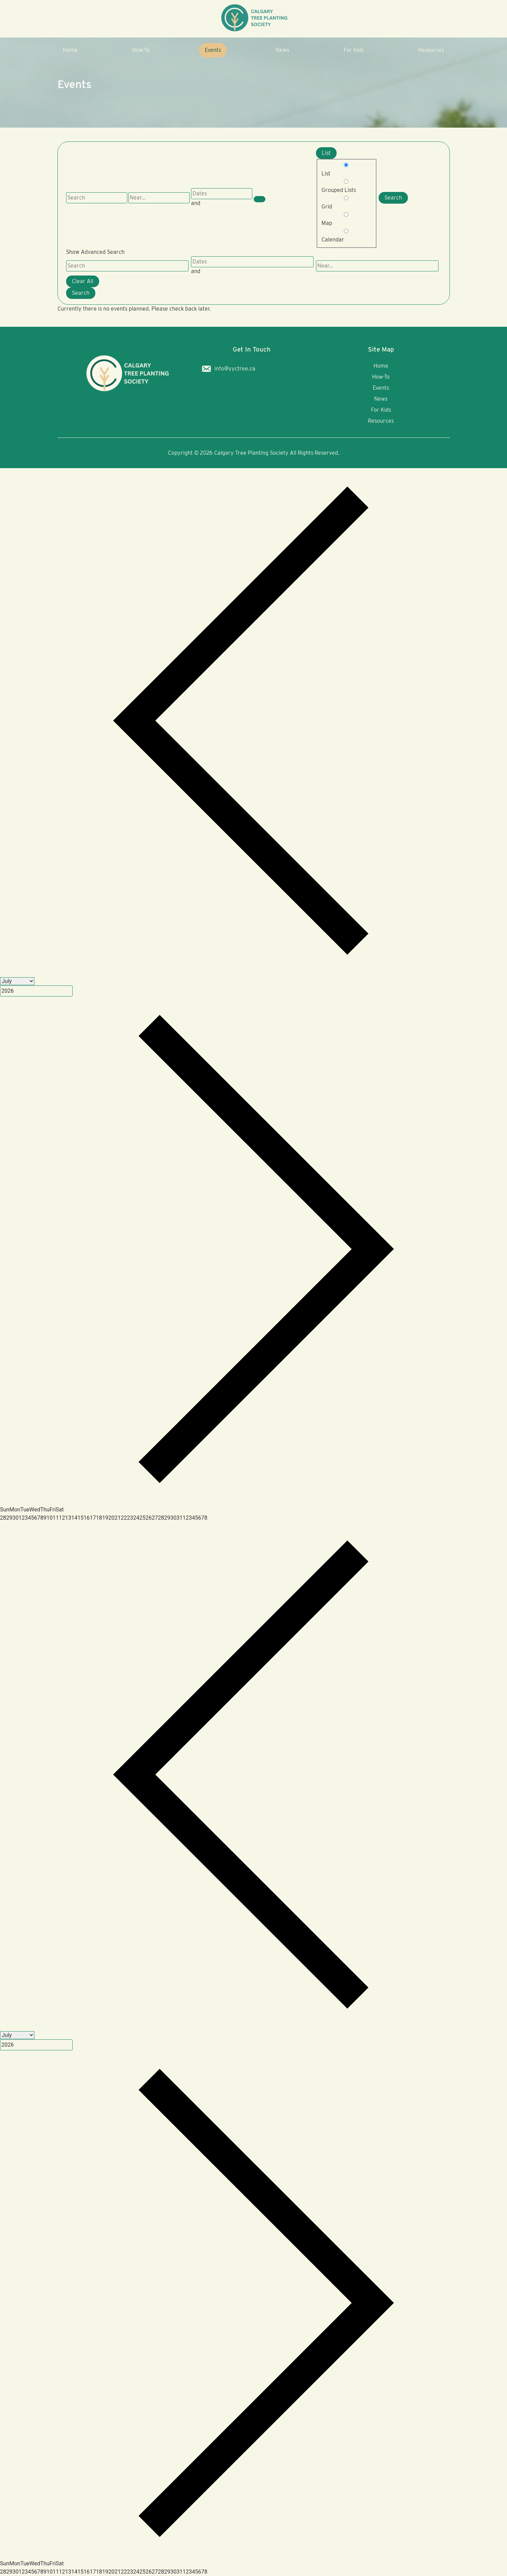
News (282, 50)
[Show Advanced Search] (259, 199)
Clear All (82, 281)
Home (70, 50)
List (326, 153)
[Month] (17, 981)
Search (393, 197)
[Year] (36, 990)
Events (213, 50)
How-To (141, 50)
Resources (431, 50)
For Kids (354, 50)
